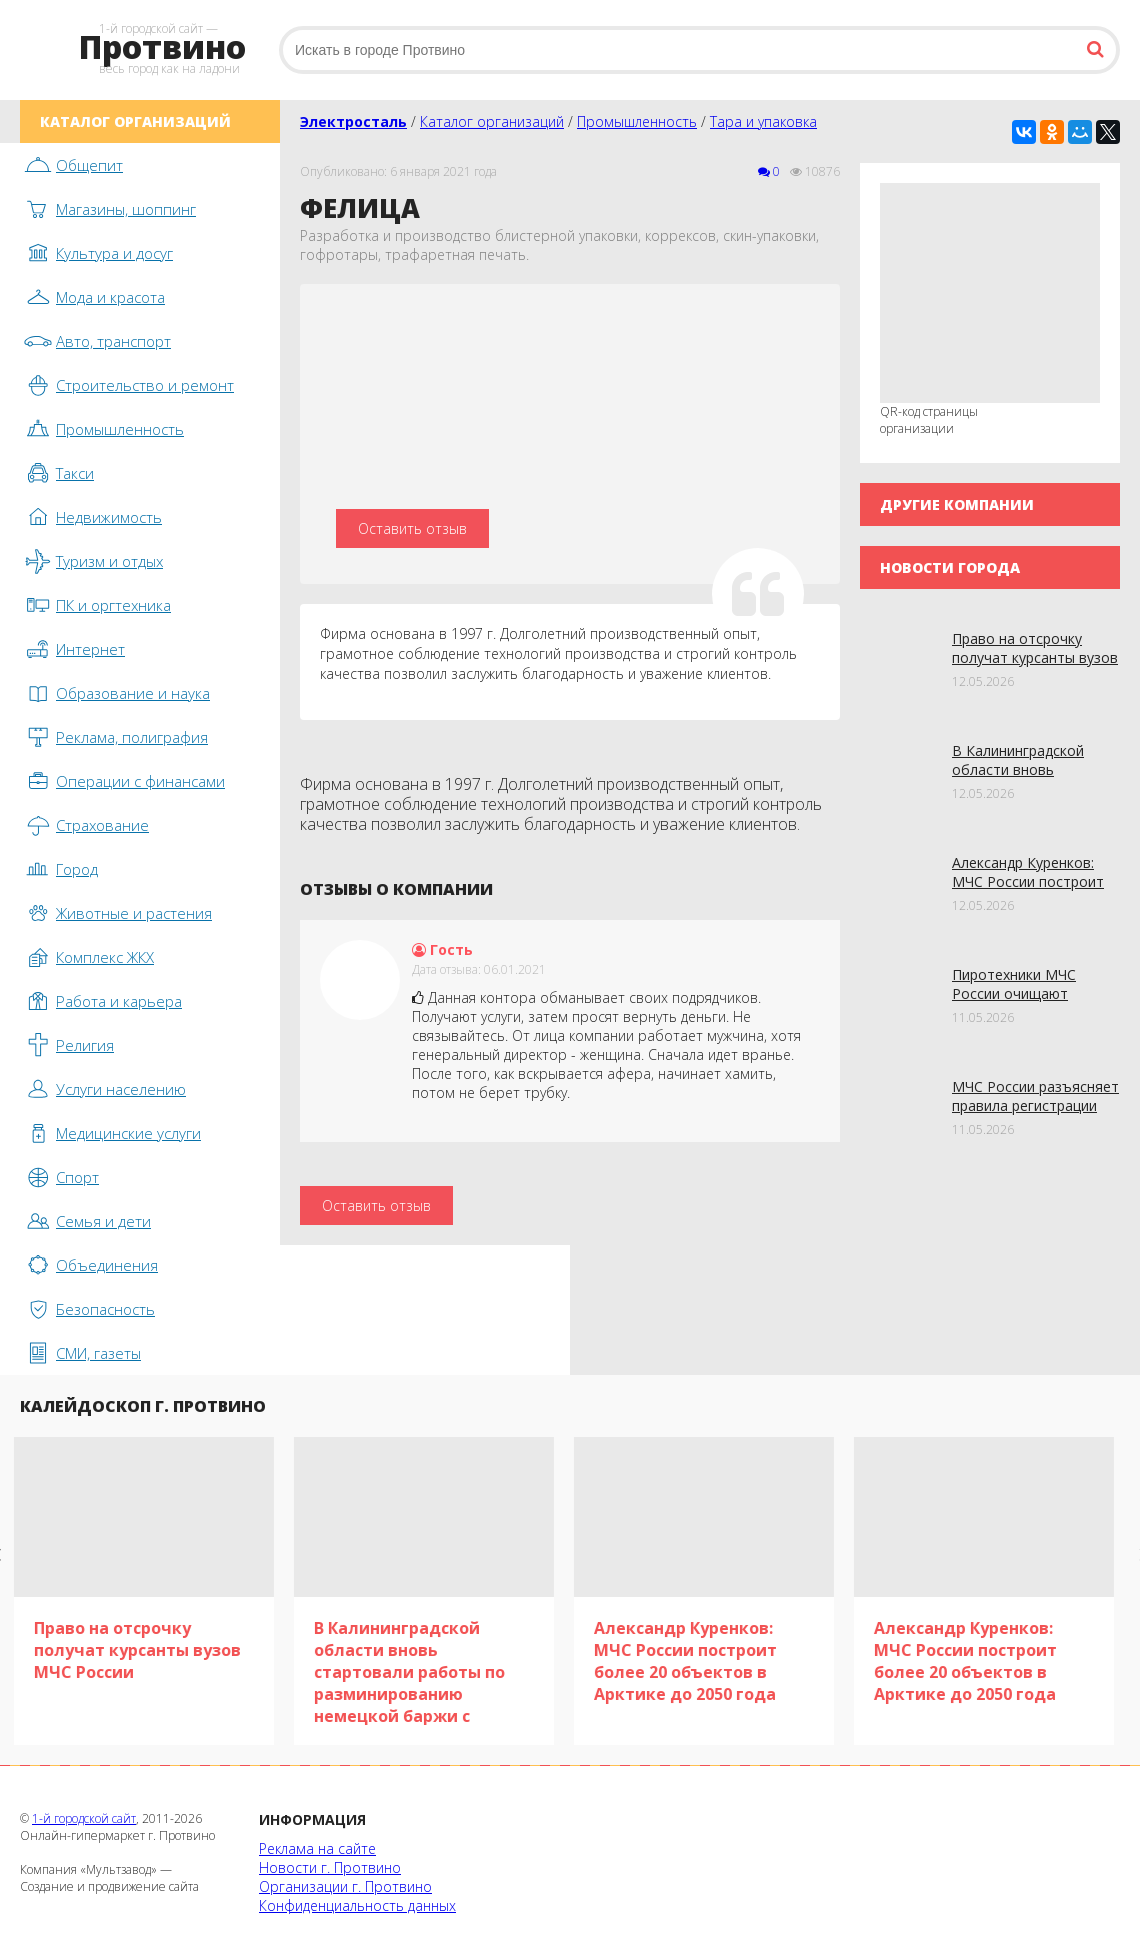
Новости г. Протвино (330, 1867)
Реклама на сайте (317, 1848)
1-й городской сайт (84, 1818)
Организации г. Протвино (345, 1886)
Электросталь (353, 121)
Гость (442, 949)
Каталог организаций (492, 121)
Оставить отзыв (412, 528)
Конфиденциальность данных (357, 1905)
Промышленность (637, 121)
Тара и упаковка (763, 121)
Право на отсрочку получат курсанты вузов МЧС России (1035, 657)
